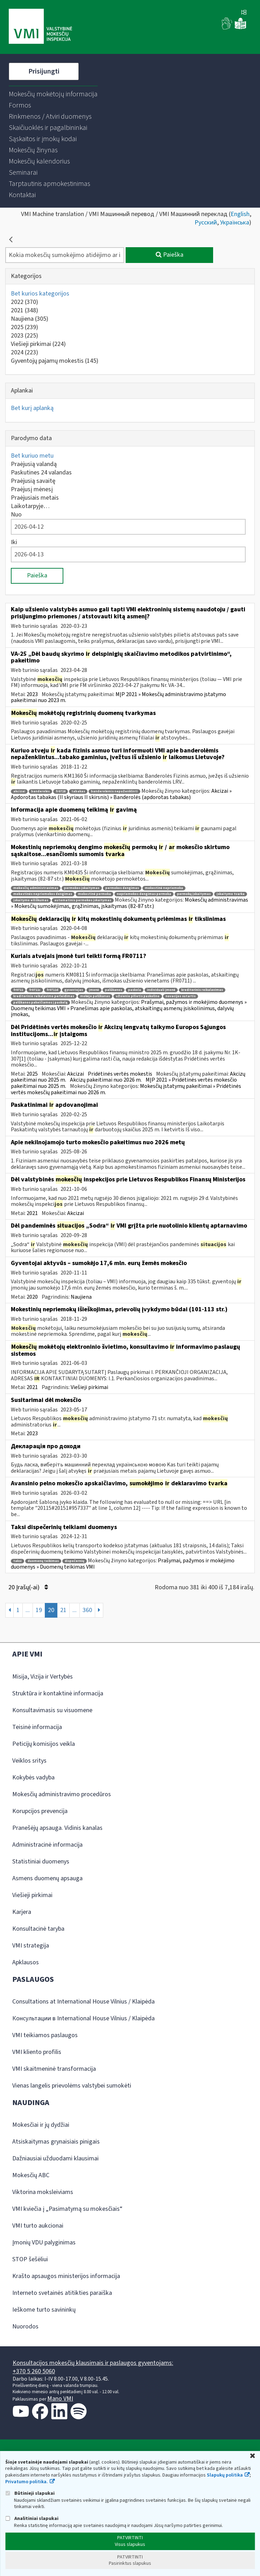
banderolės (40, 791)
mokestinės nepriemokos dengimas (42, 894)
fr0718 (60, 791)
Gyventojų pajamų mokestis (54, 360)
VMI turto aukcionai (37, 2225)
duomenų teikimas (43, 1561)
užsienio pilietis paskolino (138, 996)
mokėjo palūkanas (95, 996)
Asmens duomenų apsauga (47, 1878)
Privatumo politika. (26, 2481)
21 (63, 1610)
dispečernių (74, 1561)
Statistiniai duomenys (40, 1861)
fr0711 (18, 990)
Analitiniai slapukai (31, 2518)
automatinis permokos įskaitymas (82, 900)
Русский (206, 222)
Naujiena (29, 318)
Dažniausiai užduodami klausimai (55, 2158)
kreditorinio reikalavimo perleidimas (43, 996)
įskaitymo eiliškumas (30, 900)
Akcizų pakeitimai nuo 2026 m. (106, 1080)
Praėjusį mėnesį (32, 489)
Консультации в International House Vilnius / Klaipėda (83, 2018)
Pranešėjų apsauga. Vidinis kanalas (57, 1828)
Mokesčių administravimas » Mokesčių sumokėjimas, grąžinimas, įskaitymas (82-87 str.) (129, 903)
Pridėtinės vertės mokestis (120, 1074)
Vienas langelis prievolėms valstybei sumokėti (71, 2085)
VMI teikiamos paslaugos (45, 2035)
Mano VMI (60, 2398)
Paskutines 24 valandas (41, 472)
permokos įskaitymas (81, 888)
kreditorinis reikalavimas (202, 990)
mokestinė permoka (94, 894)
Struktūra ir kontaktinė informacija (57, 1693)
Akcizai (75, 1074)
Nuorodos (25, 2326)
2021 (24, 310)
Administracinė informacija (47, 1844)
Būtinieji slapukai (30, 2493)
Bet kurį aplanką (32, 408)
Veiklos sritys (29, 1760)
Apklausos (25, 1962)
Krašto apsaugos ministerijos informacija (66, 2276)
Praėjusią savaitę (33, 481)
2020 (32, 1297)
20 (51, 1610)
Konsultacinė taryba (38, 1928)
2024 (24, 352)
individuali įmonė (161, 990)
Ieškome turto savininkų (44, 2309)
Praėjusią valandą (34, 464)
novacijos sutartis (181, 996)
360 (87, 1610)
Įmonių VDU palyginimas (44, 2242)
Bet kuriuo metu (32, 455)
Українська (234, 222)
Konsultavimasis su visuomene (52, 1710)
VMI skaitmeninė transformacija (54, 2068)
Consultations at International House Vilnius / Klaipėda (83, 2001)
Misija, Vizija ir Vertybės (42, 1676)
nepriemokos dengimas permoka (144, 894)
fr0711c (35, 990)
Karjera (21, 1912)
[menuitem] (53, 94)
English (240, 214)
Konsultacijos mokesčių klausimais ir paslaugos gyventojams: (93, 2363)
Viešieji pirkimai (38, 344)
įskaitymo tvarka (231, 894)
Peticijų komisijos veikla (43, 1744)
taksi (17, 1561)
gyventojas (73, 990)
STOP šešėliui (30, 2259)
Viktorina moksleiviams (42, 2192)
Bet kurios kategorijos (40, 293)
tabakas (78, 791)
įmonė (94, 990)
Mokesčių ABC (30, 2175)
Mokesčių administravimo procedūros (61, 1794)
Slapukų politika (225, 2475)
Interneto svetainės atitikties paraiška (62, 2293)
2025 (24, 327)
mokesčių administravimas (35, 888)
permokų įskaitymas (194, 894)
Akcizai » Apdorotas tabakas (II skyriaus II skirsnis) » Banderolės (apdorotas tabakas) (121, 794)
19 (39, 1610)
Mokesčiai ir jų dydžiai (40, 2124)
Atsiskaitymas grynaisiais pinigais (56, 2141)
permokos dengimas (122, 888)
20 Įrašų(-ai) (28, 1587)
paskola (134, 990)
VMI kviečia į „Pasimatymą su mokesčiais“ (67, 2208)
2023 (24, 335)
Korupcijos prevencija (40, 1811)
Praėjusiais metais (35, 497)
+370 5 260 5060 (34, 2371)
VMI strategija (30, 1945)
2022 (24, 302)
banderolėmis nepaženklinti (114, 791)
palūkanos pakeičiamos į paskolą (40, 1002)
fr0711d (52, 990)
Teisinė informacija (37, 1727)
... (28, 1610)
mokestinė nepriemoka (164, 888)
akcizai (19, 791)
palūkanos (113, 990)
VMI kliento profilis (36, 2052)
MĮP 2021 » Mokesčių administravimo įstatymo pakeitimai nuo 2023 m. (118, 697)
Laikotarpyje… (30, 506)
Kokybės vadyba (33, 1777)
